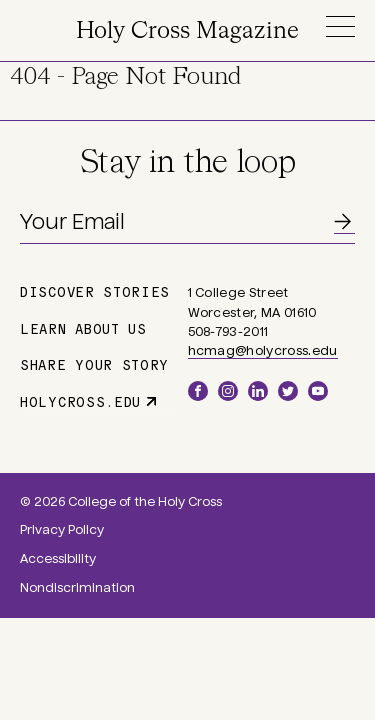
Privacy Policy (62, 530)
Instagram (228, 391)
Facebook (198, 391)
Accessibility (58, 559)
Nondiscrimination (77, 588)
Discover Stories (95, 291)
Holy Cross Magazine (187, 31)
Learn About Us (83, 328)
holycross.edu (80, 401)
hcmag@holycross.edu (263, 351)
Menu (340, 26)
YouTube (318, 391)
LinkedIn (258, 391)
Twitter (288, 391)
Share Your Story (94, 364)
